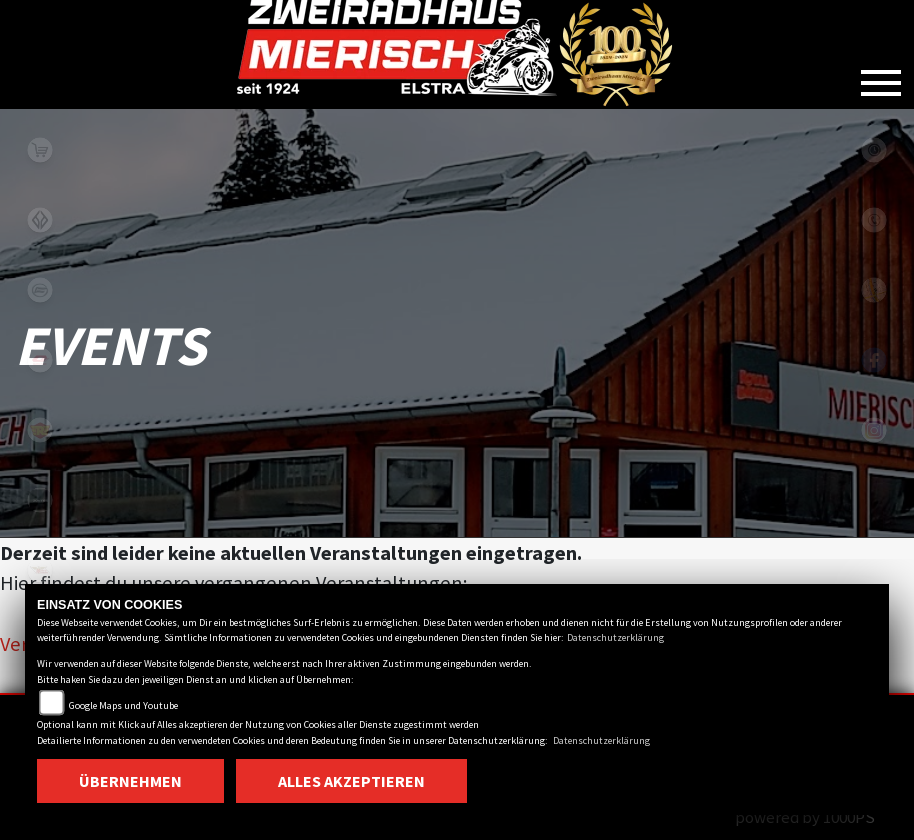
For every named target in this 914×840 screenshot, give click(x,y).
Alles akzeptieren (351, 781)
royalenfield (40, 430)
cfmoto (40, 290)
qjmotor (40, 360)
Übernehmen (130, 781)
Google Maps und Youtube (123, 705)
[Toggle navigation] (881, 75)
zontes (40, 500)
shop (40, 150)
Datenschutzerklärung (615, 637)
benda (40, 220)
